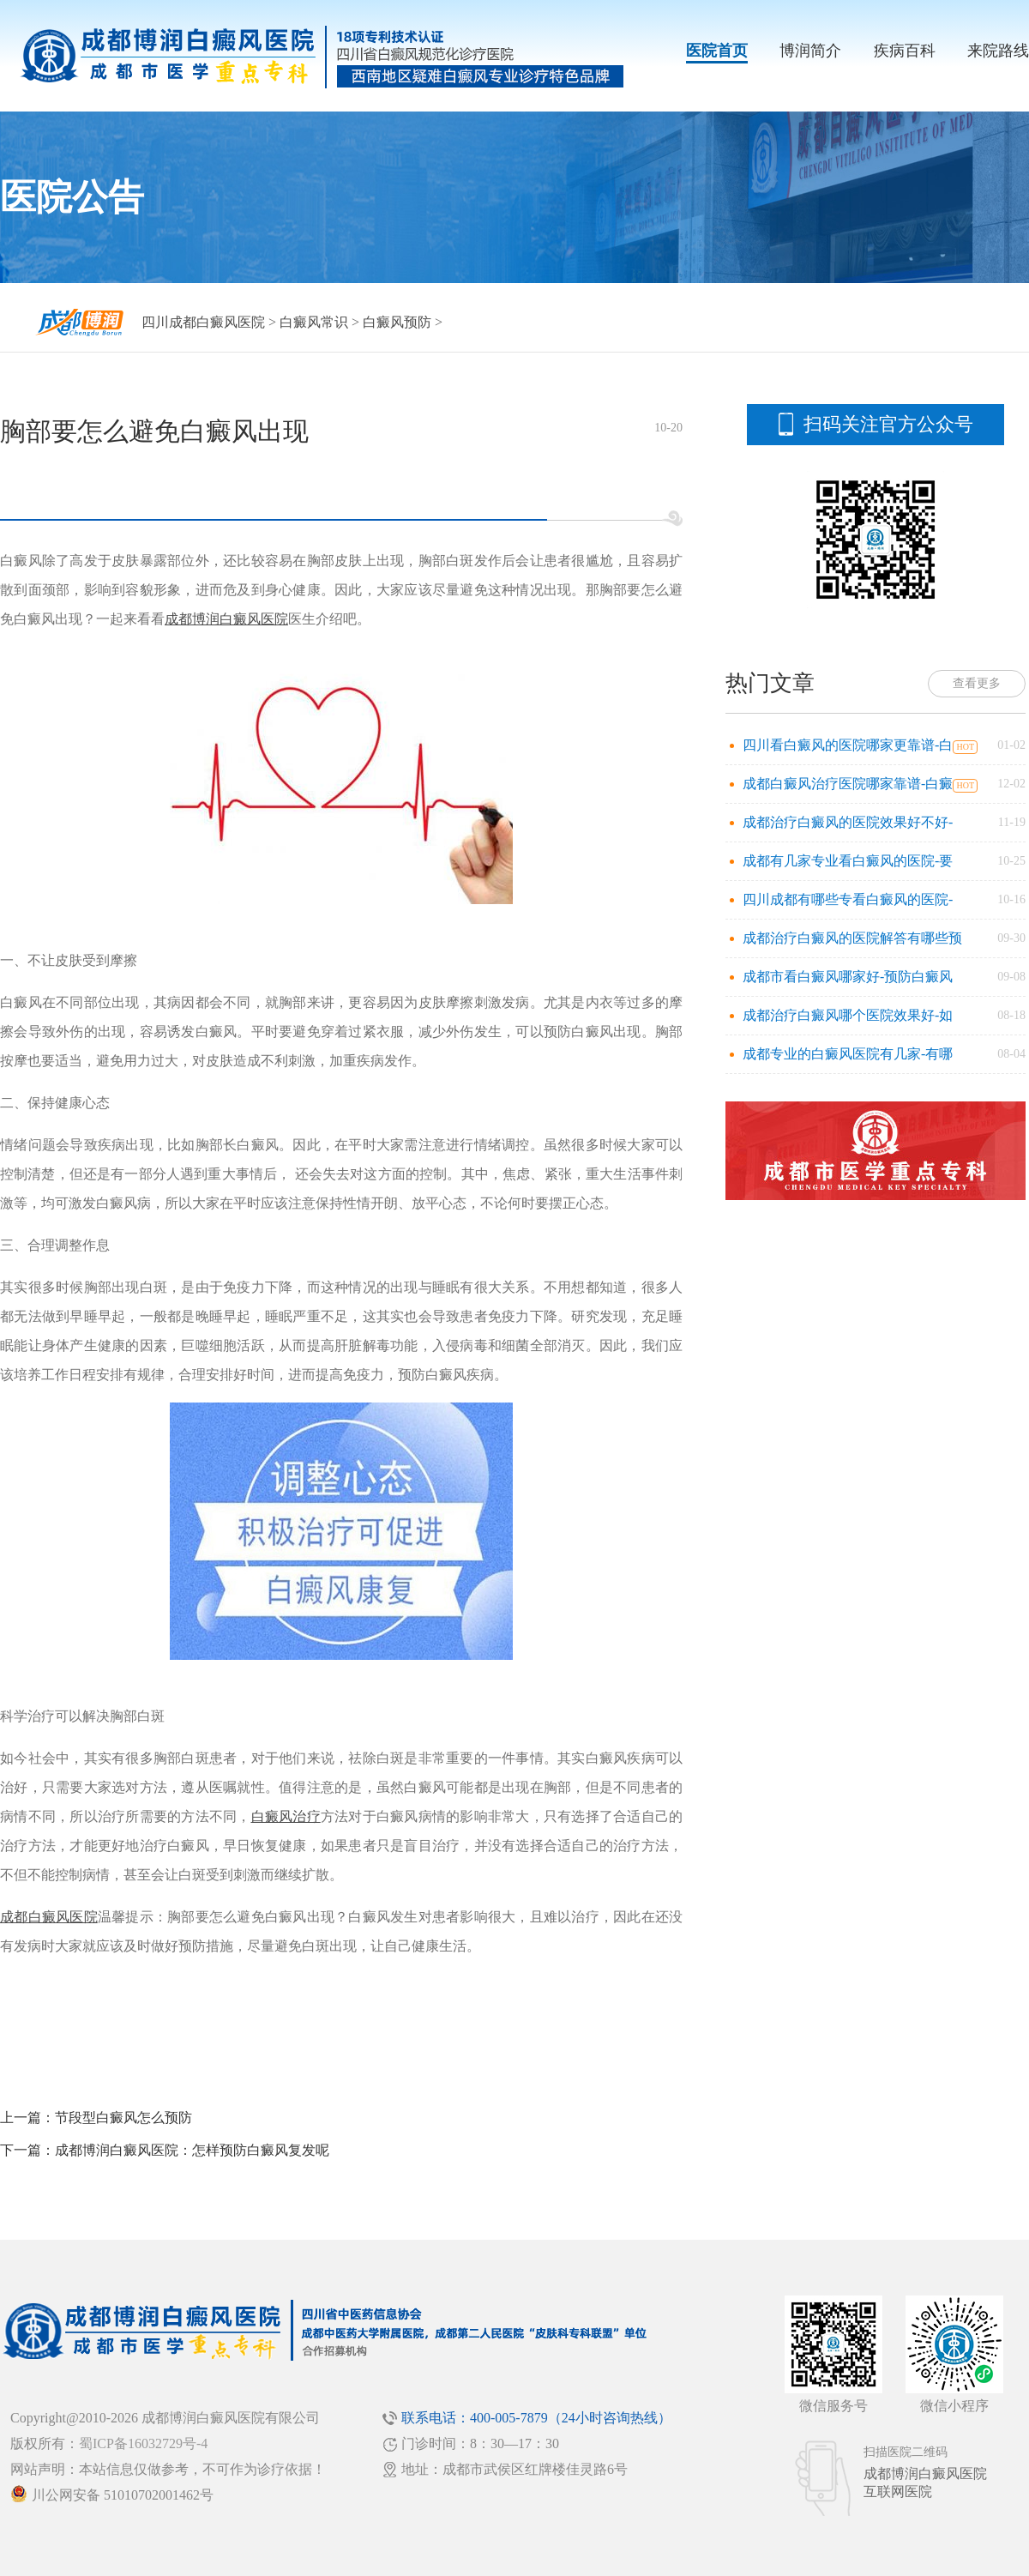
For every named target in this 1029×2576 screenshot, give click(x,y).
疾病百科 (905, 50)
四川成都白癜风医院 (203, 322)
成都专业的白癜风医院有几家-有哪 (848, 1054)
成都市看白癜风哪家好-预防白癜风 (848, 976)
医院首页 (717, 50)
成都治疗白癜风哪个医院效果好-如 (848, 1015)
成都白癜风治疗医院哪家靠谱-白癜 (848, 783)
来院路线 (998, 50)
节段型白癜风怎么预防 (123, 2117)
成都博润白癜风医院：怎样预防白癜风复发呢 (192, 2150)
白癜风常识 (314, 322)
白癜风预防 (397, 322)
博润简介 (810, 50)
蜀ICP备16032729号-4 (143, 2443)
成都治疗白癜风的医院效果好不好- (848, 822)
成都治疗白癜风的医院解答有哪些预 (852, 938)
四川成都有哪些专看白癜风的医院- (848, 899)
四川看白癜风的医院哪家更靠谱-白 (848, 745)
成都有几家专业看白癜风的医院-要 (848, 861)
